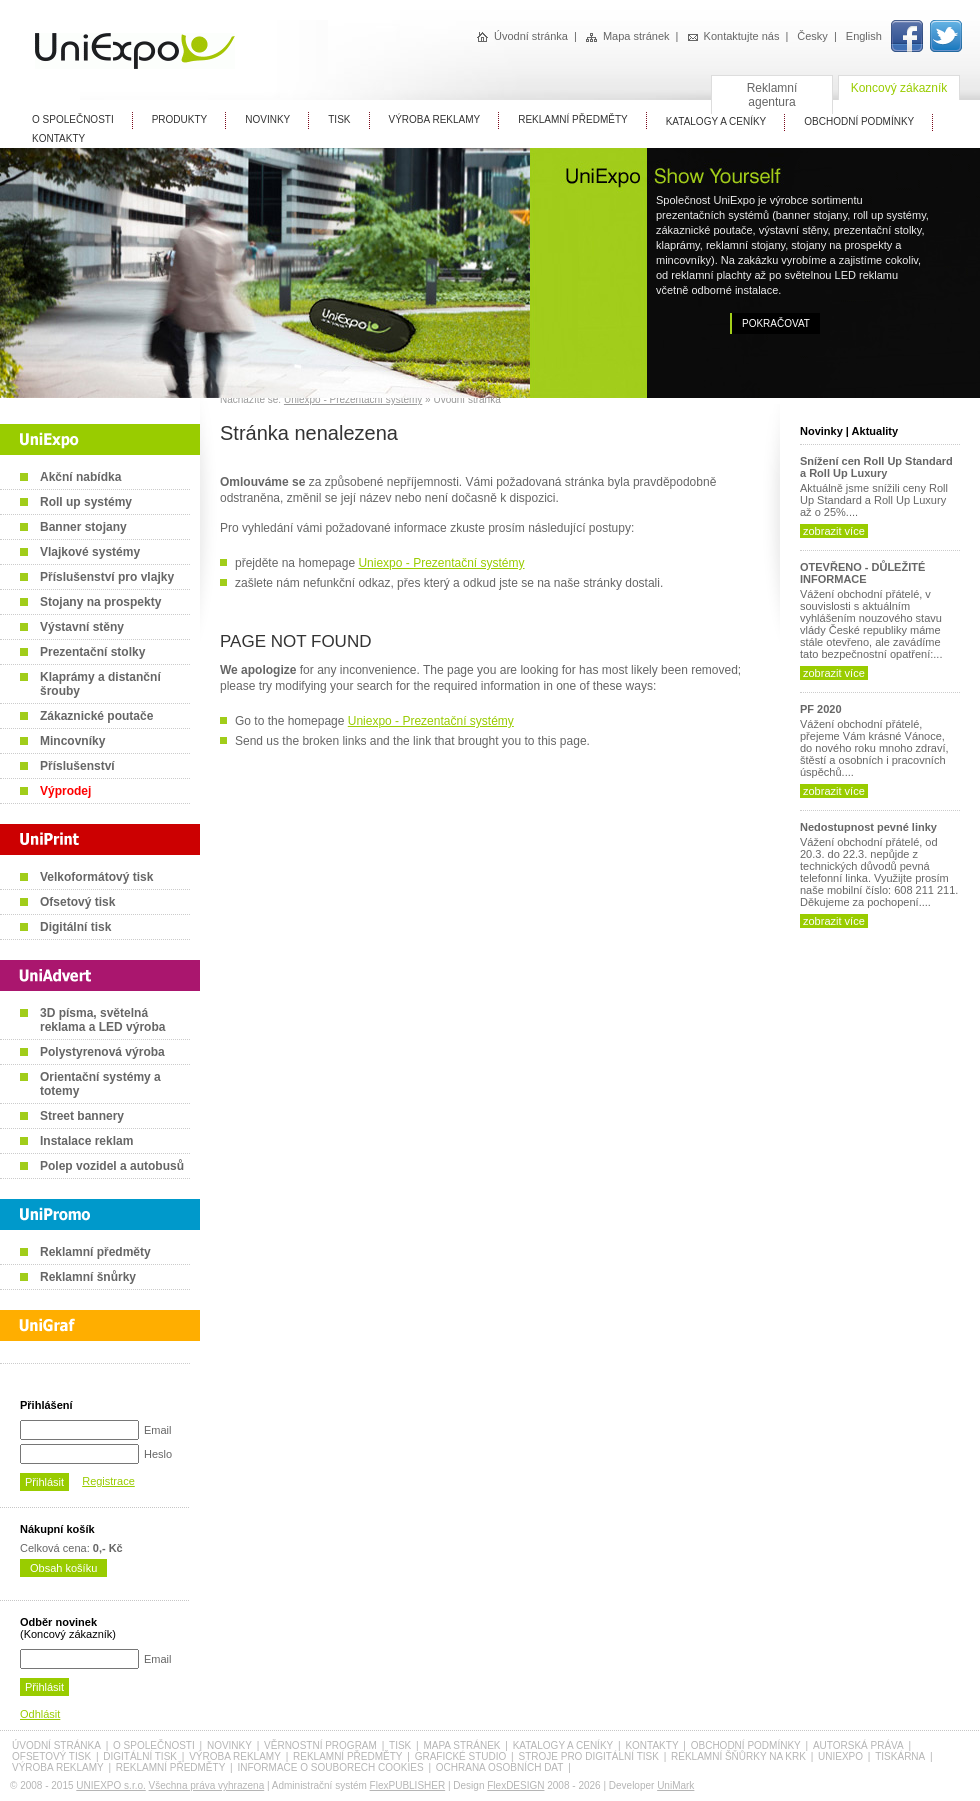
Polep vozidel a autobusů (112, 1166)
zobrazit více (834, 531)
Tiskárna (900, 1756)
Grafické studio (461, 1756)
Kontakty (58, 138)
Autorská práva (858, 1745)
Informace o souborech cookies (330, 1767)
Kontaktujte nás (734, 36)
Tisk (339, 119)
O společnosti (154, 1745)
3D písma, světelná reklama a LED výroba (102, 1020)
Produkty (180, 119)
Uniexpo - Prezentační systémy (353, 399)
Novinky (267, 119)
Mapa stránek (628, 36)
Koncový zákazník (899, 88)
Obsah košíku (63, 1568)
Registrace (108, 1481)
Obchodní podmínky (746, 1745)
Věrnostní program (320, 1745)
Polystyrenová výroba (102, 1052)
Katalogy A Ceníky (716, 121)
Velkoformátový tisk (96, 877)
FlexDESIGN (515, 1785)
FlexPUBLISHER (408, 1785)
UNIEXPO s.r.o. (110, 1785)
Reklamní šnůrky (88, 1277)
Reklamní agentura (772, 95)
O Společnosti (73, 119)
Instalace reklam (86, 1141)
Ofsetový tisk (77, 902)
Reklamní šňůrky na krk (738, 1756)
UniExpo (840, 1756)
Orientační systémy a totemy (100, 1084)
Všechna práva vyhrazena (207, 1785)
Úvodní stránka (522, 36)
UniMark (675, 1785)
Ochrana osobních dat (500, 1767)
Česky (812, 36)
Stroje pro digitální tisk (588, 1756)
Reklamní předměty (95, 1252)
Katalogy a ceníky (563, 1745)
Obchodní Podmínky (859, 121)
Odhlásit (40, 1714)
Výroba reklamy (435, 119)
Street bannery (82, 1116)
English (864, 36)
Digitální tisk (75, 927)
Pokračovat (776, 323)
